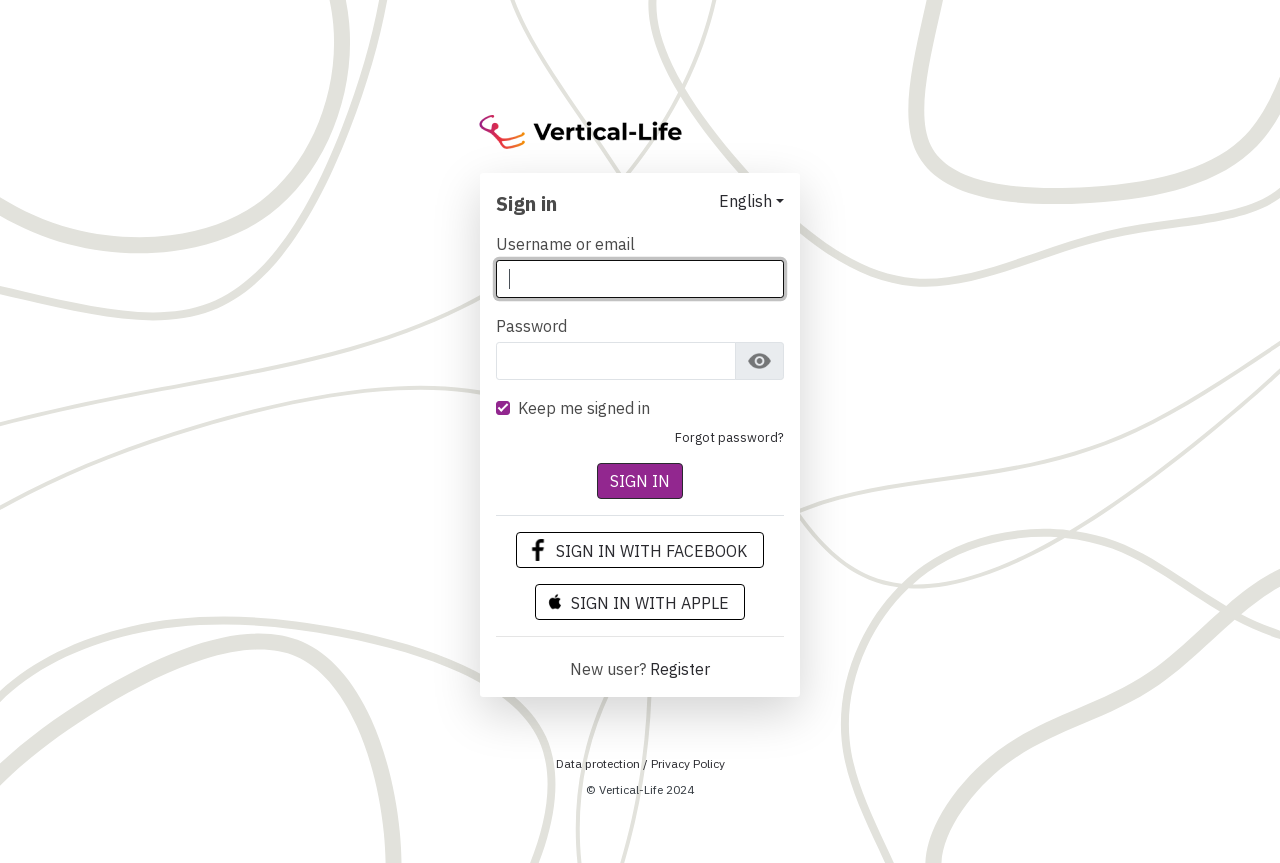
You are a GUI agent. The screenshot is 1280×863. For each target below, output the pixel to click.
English (745, 201)
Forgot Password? (729, 437)
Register (680, 669)
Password (531, 326)
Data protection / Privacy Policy (640, 763)
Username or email (565, 244)
